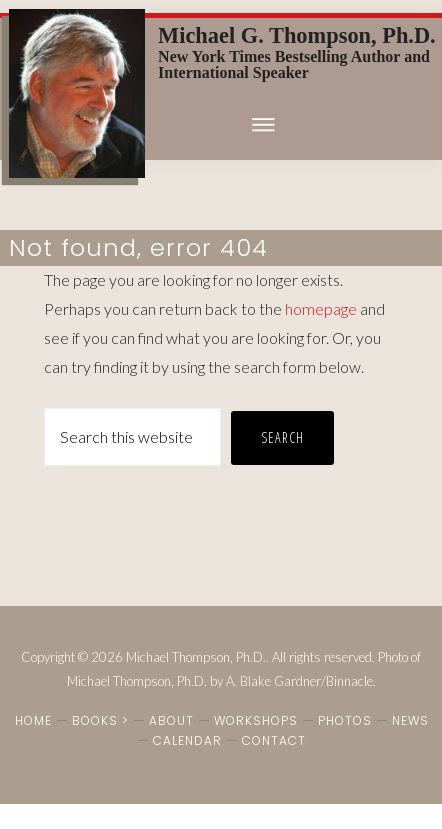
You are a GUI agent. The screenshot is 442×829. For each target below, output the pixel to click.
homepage (321, 308)
